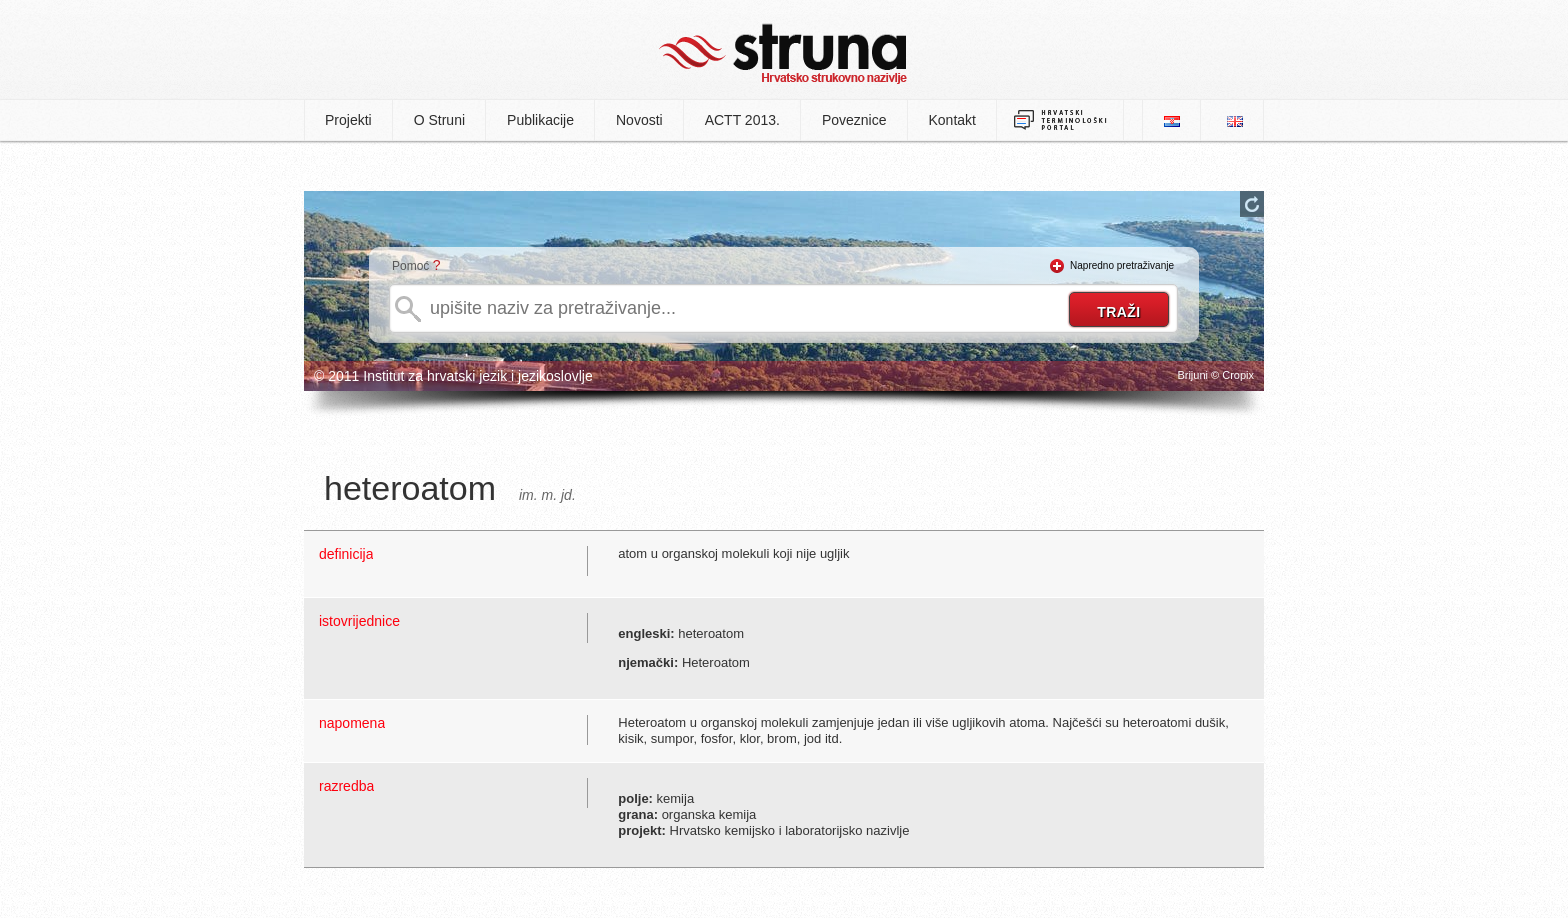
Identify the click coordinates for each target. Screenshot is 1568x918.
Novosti (639, 120)
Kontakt (952, 120)
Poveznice (854, 120)
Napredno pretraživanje (1122, 265)
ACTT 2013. (742, 120)
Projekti (348, 120)
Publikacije (540, 120)
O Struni (439, 120)
